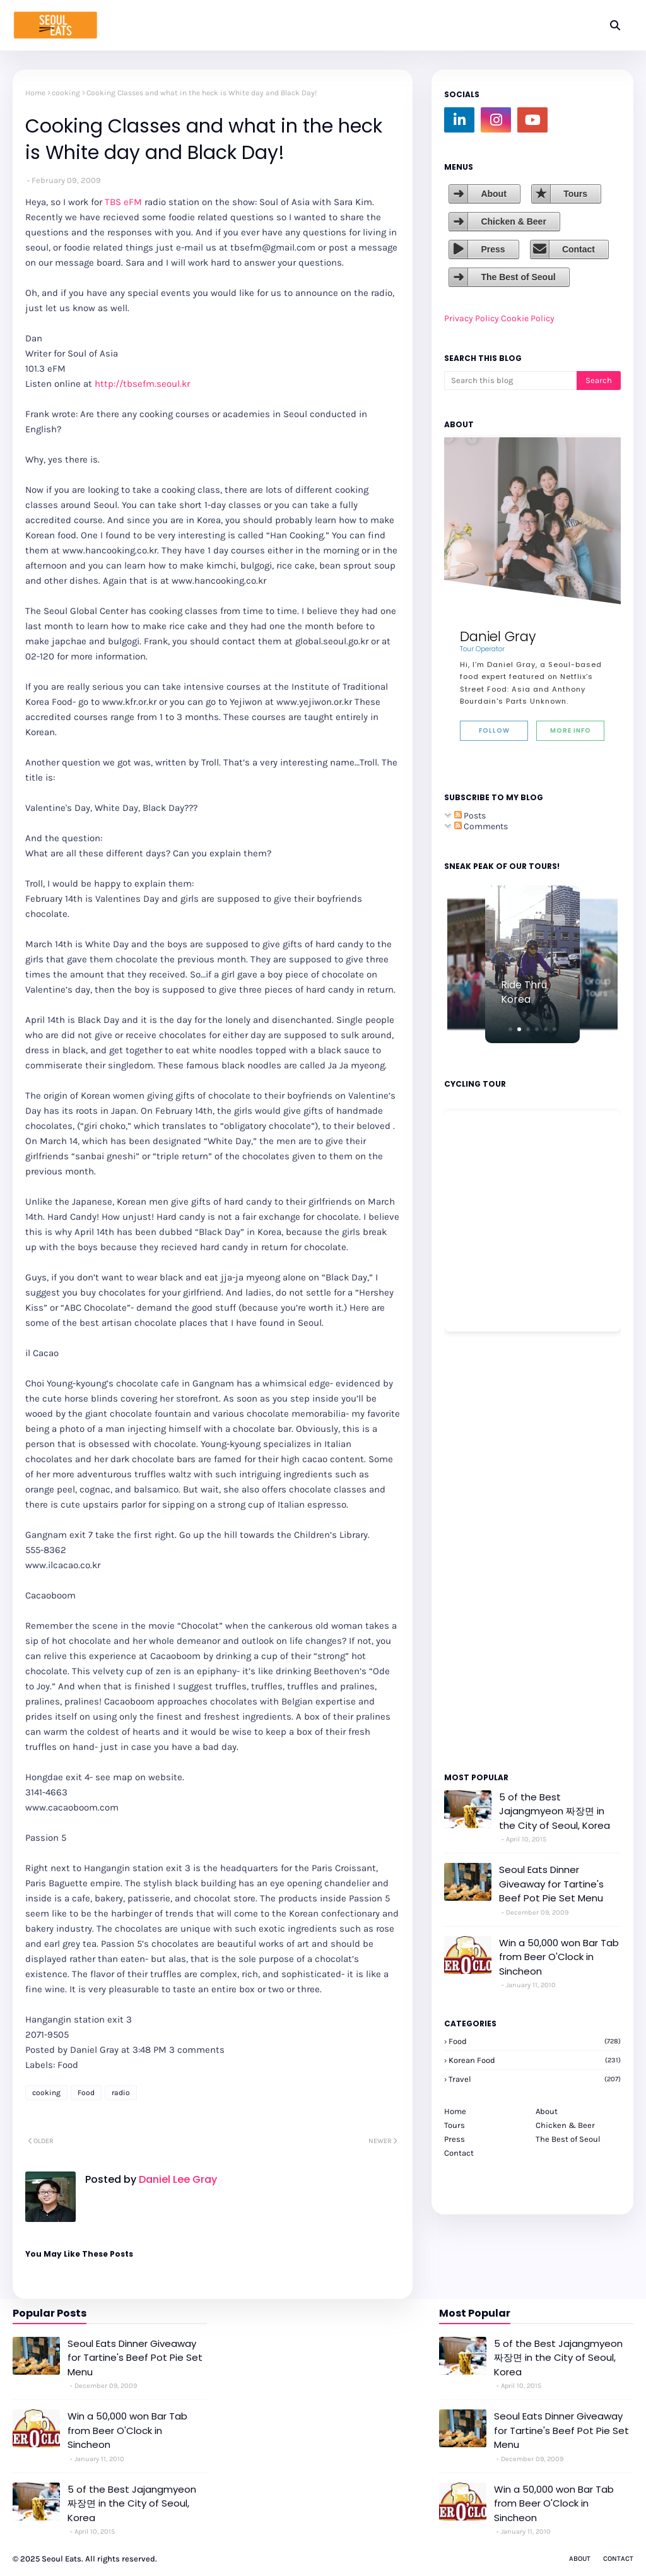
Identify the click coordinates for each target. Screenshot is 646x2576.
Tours (575, 194)
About (493, 194)
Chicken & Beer (513, 221)
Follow (494, 730)
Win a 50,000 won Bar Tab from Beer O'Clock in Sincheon (559, 1957)
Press (493, 249)
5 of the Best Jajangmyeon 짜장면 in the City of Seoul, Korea (554, 1811)
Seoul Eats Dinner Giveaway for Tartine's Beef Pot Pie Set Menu (551, 1884)
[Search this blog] (510, 380)
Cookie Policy (528, 318)
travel (535, 2079)
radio (121, 2092)
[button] (510, 1029)
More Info (570, 730)
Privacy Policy (471, 318)
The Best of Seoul (518, 277)
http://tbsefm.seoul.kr (142, 383)
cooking (66, 92)
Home (35, 92)
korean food (535, 2060)
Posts (470, 815)
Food (86, 2092)
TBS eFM (123, 202)
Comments (481, 826)
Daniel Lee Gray (176, 2179)
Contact (578, 249)
